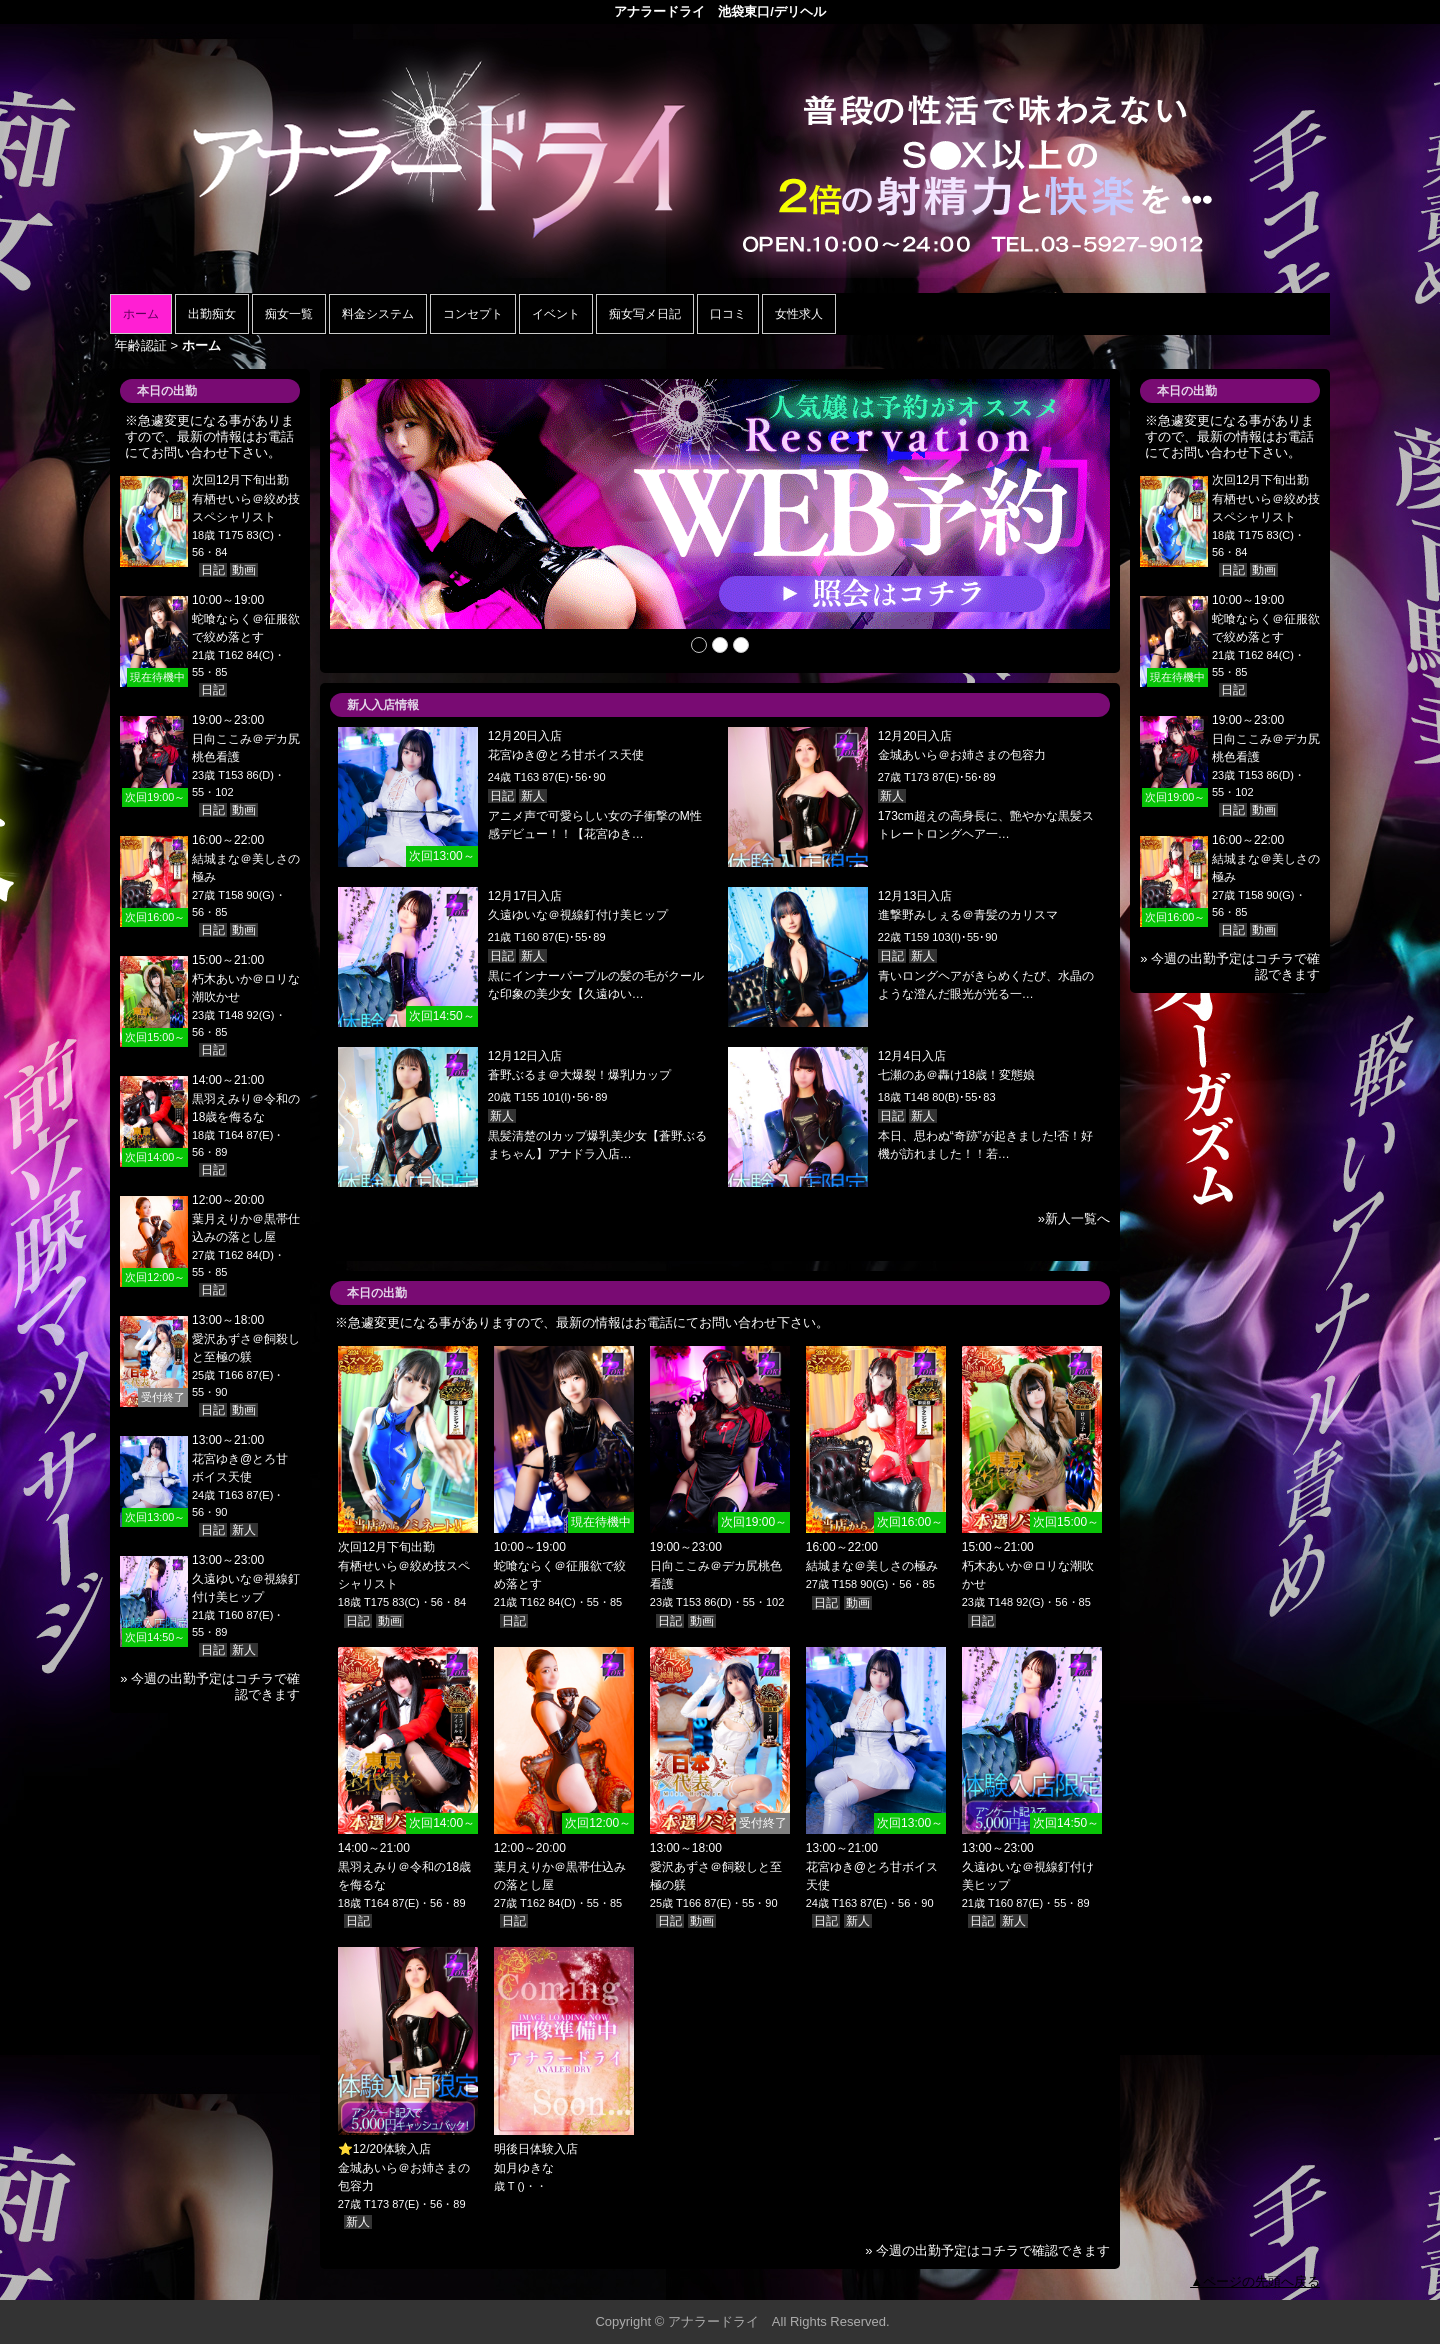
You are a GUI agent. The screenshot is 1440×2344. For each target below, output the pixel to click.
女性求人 (799, 314)
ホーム (141, 314)
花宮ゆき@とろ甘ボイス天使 (566, 755)
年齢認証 (141, 345)
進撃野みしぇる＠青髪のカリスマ (968, 915)
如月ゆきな (524, 2168)
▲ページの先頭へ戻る (1255, 2281)
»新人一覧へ (1074, 1218)
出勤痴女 (212, 314)
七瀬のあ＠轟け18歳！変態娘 (956, 1075)
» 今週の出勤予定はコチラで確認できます (987, 2250)
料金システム (378, 314)
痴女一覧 (289, 314)
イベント (556, 314)
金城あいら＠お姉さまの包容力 (962, 755)
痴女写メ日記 (645, 314)
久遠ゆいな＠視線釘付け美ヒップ (578, 915)
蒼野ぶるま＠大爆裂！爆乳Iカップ (579, 1075)
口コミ (728, 314)
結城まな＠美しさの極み (872, 1566)
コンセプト (473, 314)
